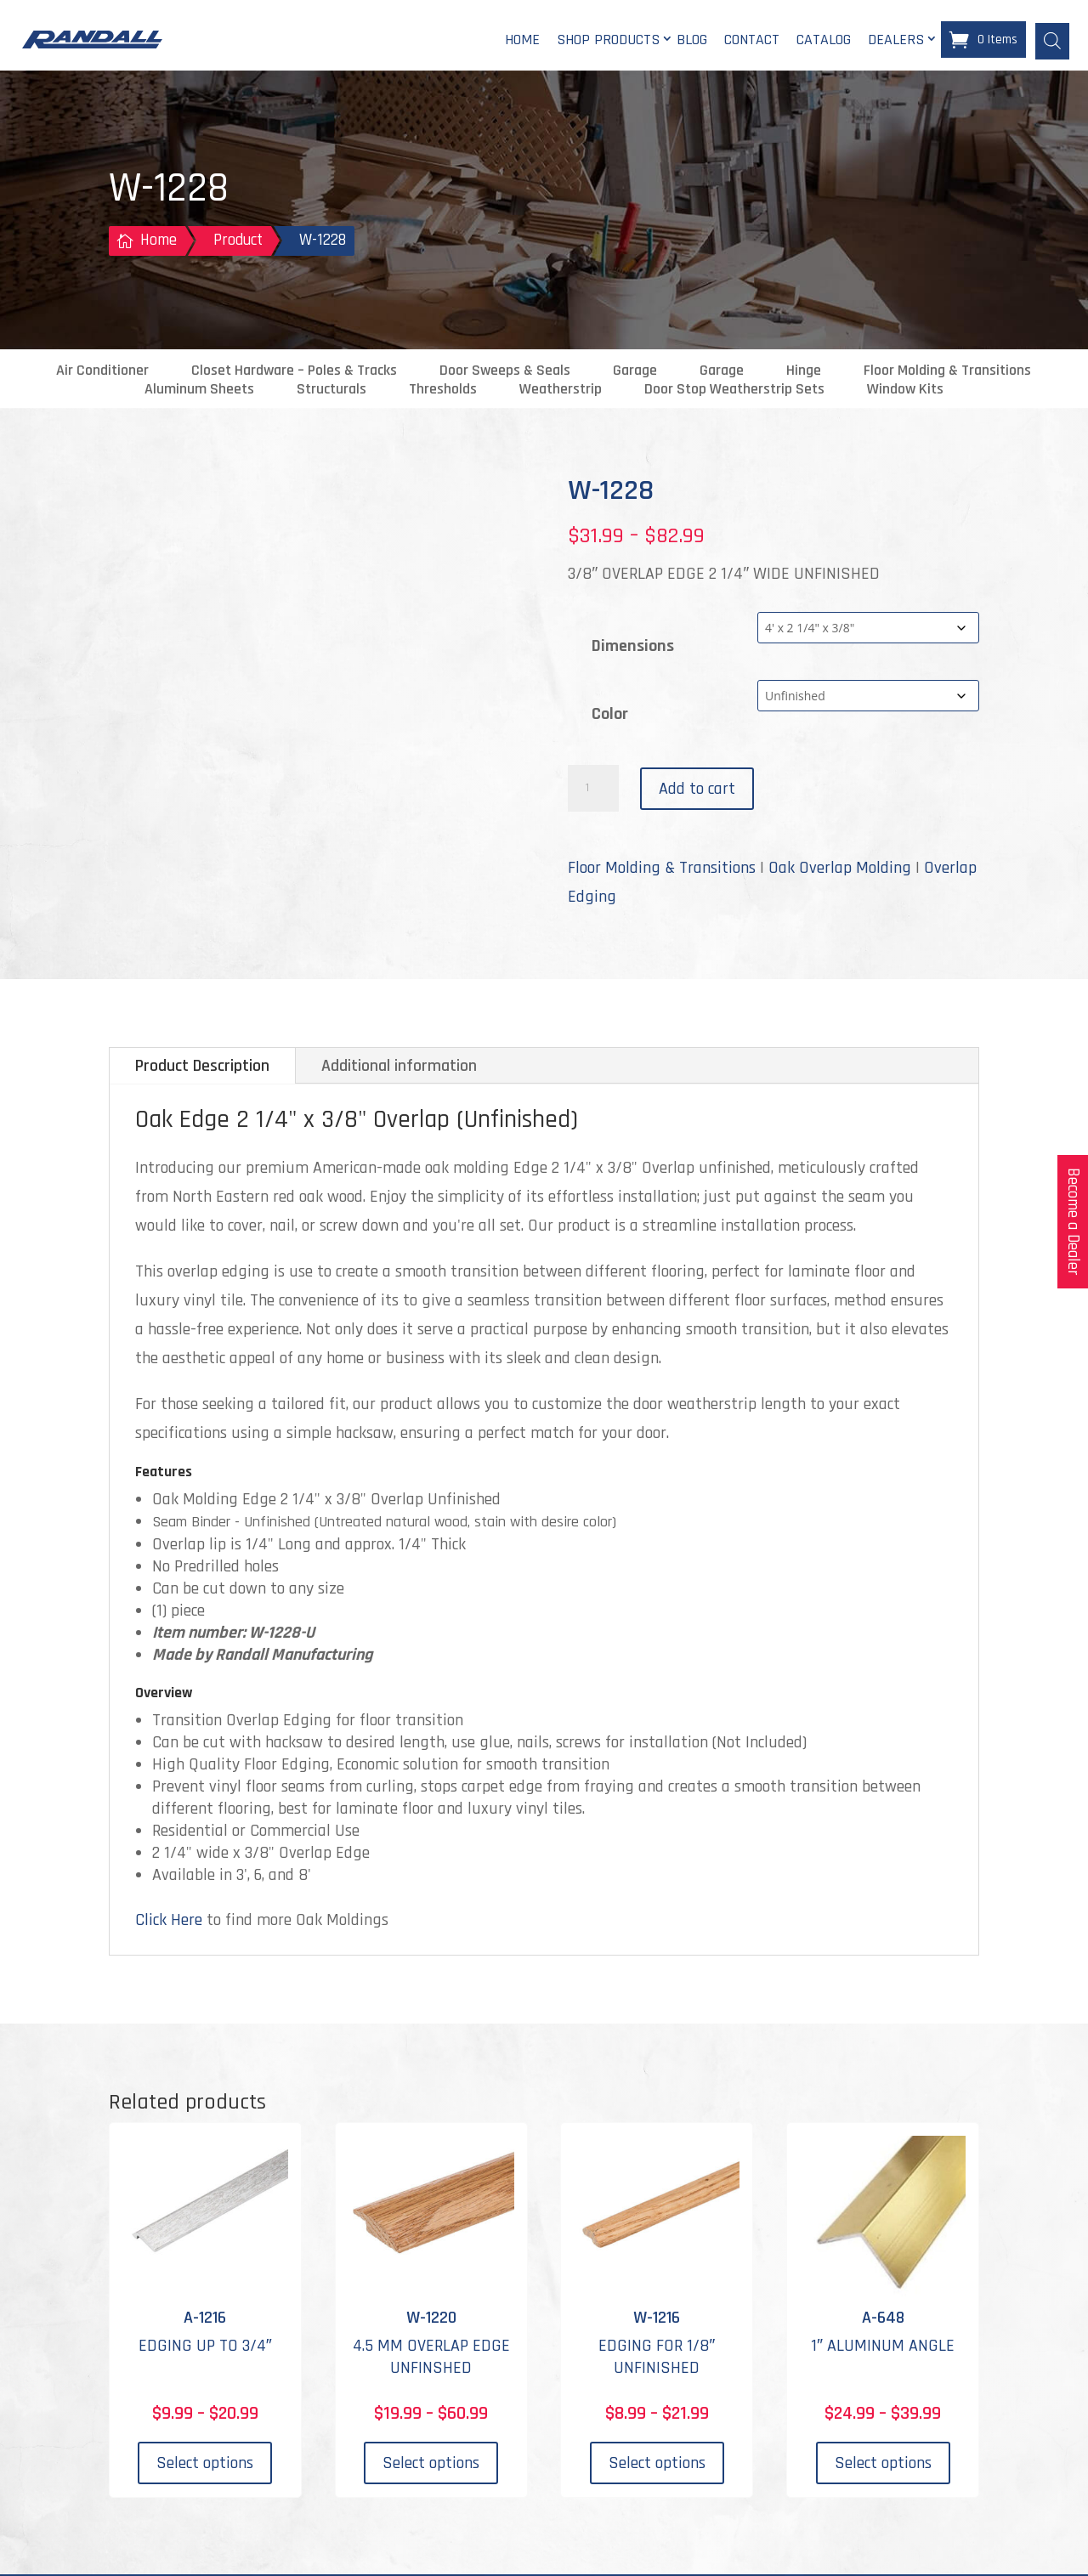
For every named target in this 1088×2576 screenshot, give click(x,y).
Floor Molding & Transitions (947, 372)
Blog (692, 40)
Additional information (399, 1067)
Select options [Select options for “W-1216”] (657, 2465)
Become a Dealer (1073, 1222)
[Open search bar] (1052, 39)
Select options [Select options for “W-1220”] (430, 2465)
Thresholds (443, 391)
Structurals (331, 391)
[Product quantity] (593, 790)
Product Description (202, 1067)
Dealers (896, 40)
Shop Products (608, 40)
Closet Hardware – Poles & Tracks (294, 372)
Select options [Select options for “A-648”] (883, 2465)
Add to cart (697, 790)
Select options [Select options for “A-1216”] (204, 2465)
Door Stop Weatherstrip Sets (734, 391)
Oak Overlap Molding (839, 869)
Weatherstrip (560, 391)
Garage (635, 372)
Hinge (803, 372)
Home (522, 40)
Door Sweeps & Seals (504, 372)
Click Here (168, 1922)
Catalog (823, 40)
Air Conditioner (102, 372)
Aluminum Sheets (199, 391)
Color (610, 716)
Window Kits (905, 391)
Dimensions (633, 648)
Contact (751, 40)
